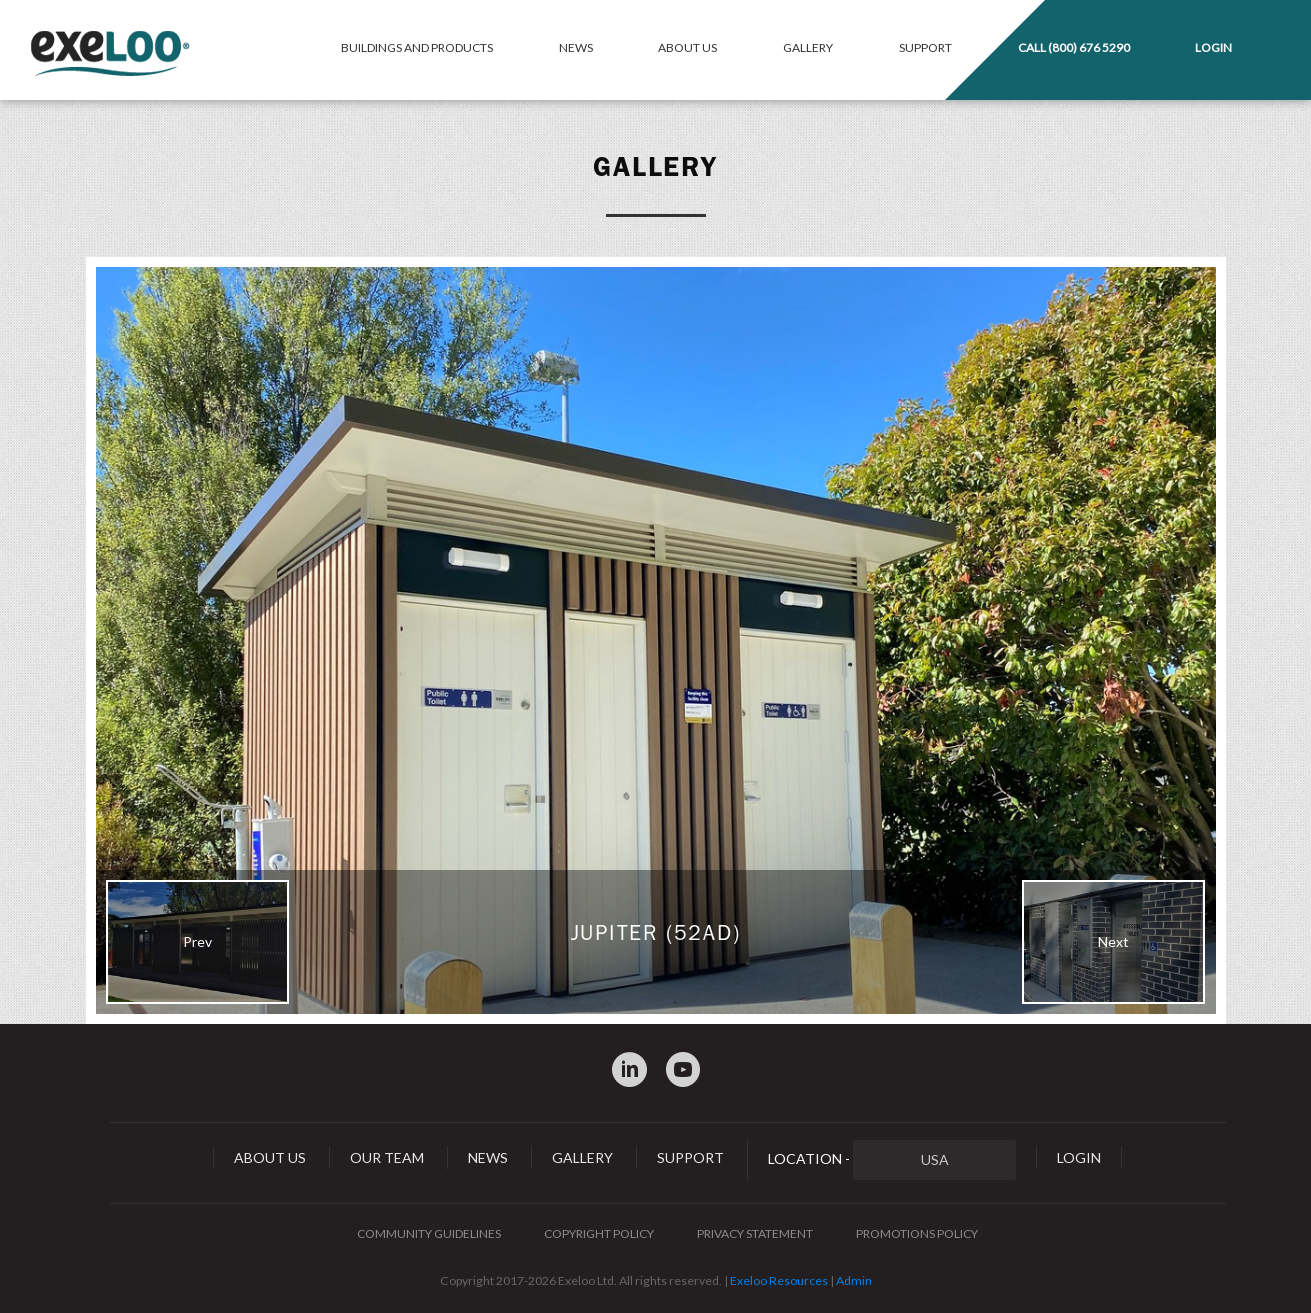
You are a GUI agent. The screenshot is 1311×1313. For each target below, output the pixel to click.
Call (1074, 47)
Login (1213, 47)
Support (925, 47)
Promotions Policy (917, 1233)
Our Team (387, 1157)
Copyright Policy (599, 1233)
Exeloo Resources (779, 1280)
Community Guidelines (429, 1233)
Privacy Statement (755, 1233)
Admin (854, 1280)
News (576, 47)
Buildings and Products (417, 47)
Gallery (808, 47)
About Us (687, 47)
